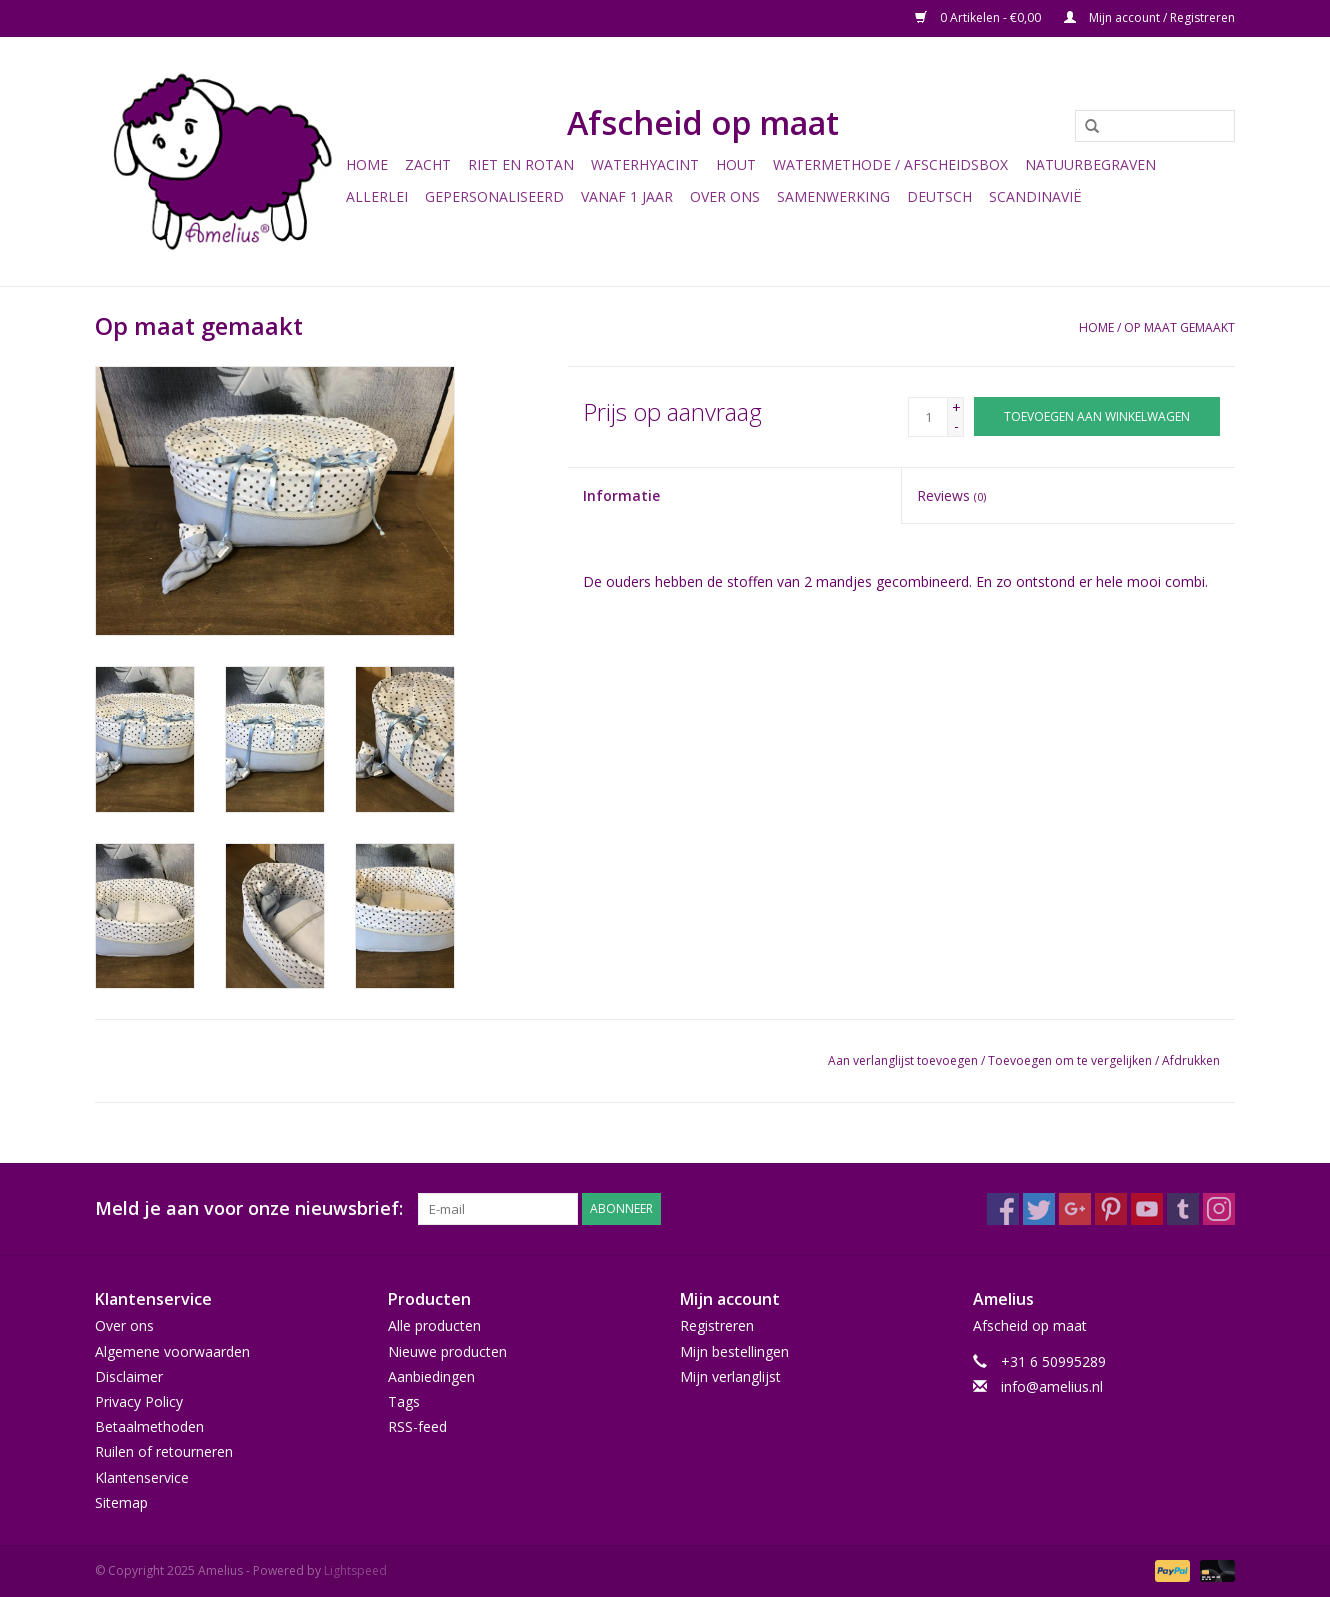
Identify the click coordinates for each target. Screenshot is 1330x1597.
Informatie (621, 495)
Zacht (428, 164)
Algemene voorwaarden (172, 1351)
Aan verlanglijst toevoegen (903, 1060)
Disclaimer (129, 1376)
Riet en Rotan (521, 164)
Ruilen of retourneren (164, 1451)
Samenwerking (833, 196)
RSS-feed (417, 1426)
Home (367, 164)
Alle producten (434, 1325)
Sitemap (121, 1502)
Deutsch (939, 196)
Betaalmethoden (149, 1426)
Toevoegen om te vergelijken (1071, 1060)
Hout (736, 164)
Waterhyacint (645, 164)
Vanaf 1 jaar (627, 196)
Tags (404, 1401)
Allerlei (377, 196)
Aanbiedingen (431, 1376)
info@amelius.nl (1052, 1386)
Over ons (725, 196)
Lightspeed (355, 1570)
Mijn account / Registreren (1149, 17)
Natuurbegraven (1090, 164)
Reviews (951, 495)
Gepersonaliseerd (494, 196)
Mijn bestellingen (734, 1351)
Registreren (717, 1325)
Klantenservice (142, 1477)
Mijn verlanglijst (730, 1376)
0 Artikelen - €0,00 (979, 17)
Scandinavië (1035, 196)
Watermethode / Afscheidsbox (890, 164)
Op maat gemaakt (1179, 327)
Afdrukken (1191, 1060)
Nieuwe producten (447, 1351)
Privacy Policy (139, 1401)
